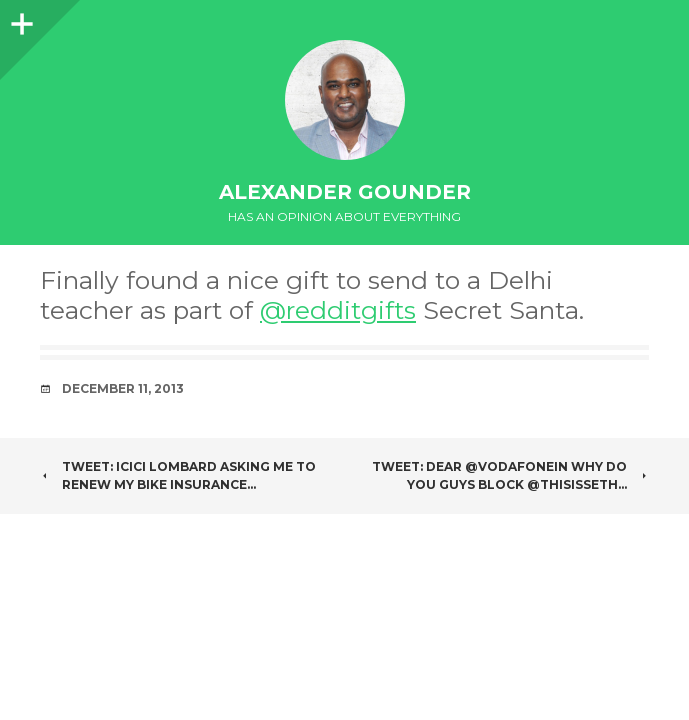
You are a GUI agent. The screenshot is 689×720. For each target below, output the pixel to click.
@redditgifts (338, 310)
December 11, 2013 (123, 388)
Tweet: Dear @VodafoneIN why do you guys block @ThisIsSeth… (510, 475)
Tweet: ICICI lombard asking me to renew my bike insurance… (178, 475)
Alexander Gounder (345, 192)
